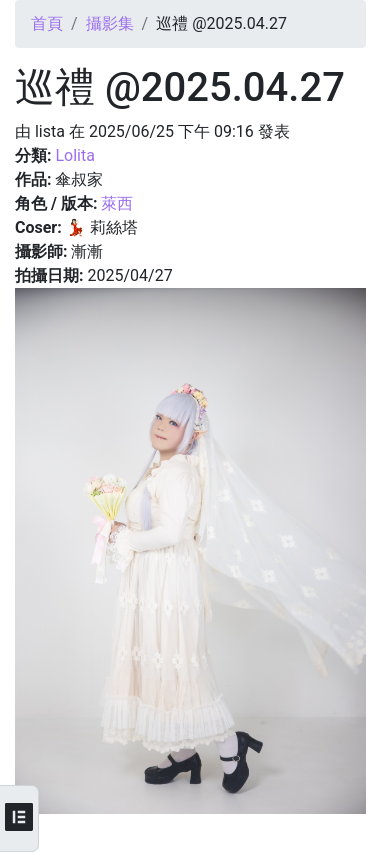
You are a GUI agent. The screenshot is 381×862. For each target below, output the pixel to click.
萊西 (117, 203)
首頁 (47, 23)
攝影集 (110, 23)
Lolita (74, 155)
